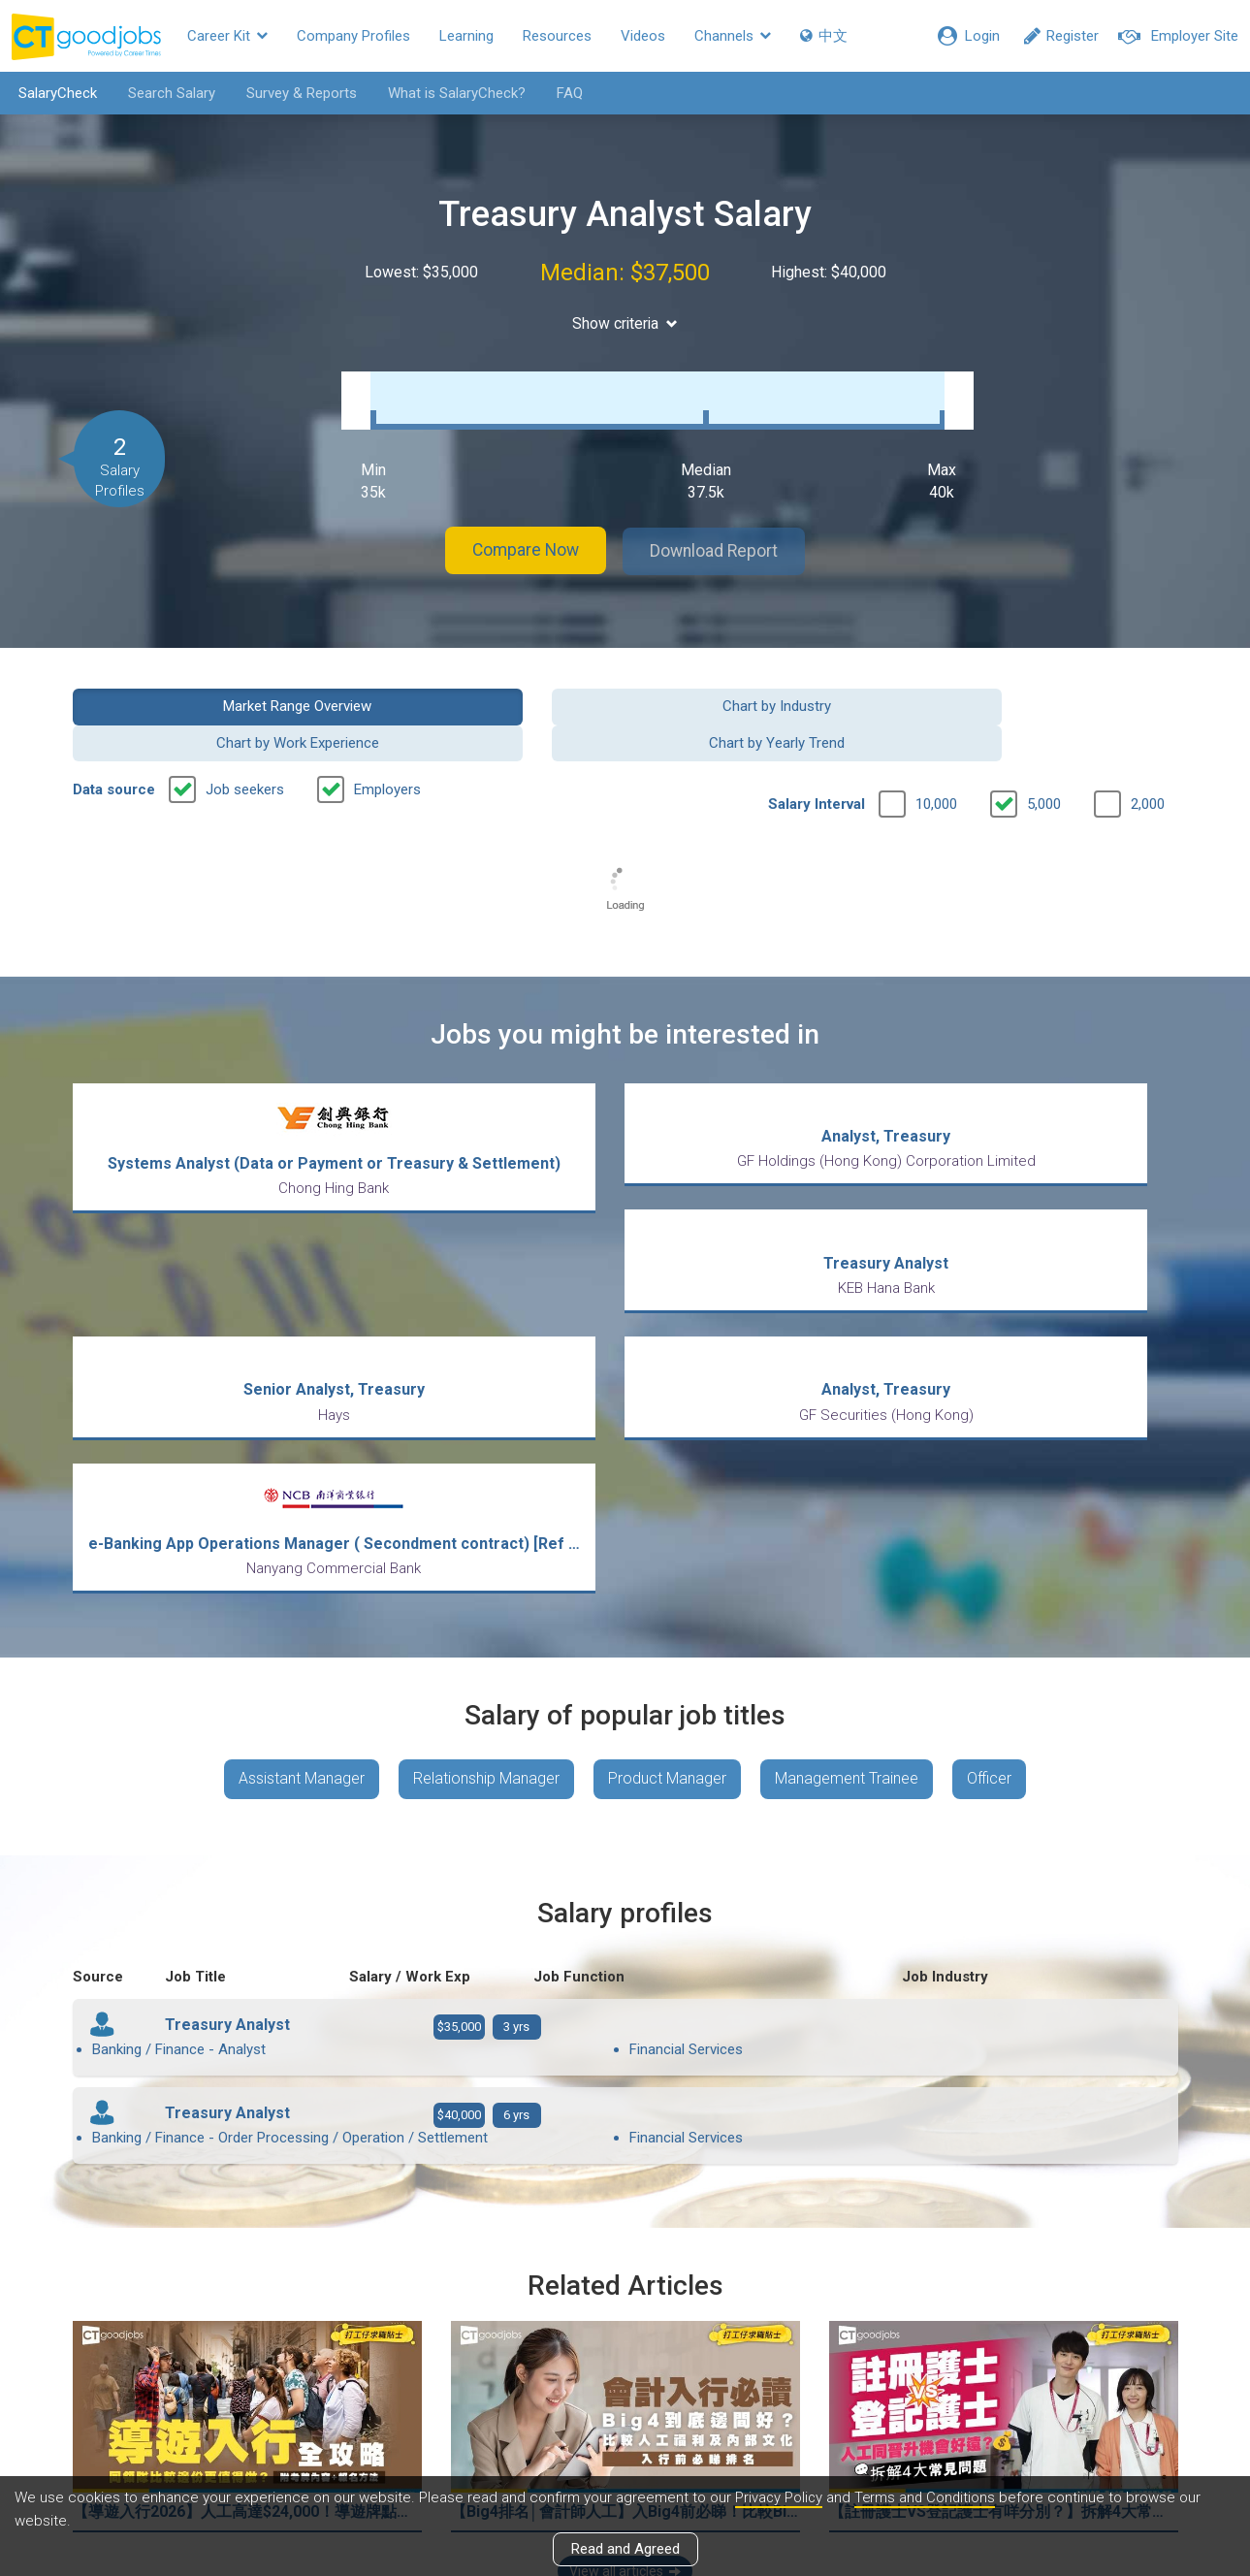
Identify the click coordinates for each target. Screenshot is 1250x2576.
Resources (557, 36)
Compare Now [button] (518, 532)
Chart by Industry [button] (483, 685)
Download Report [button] (722, 532)
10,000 (936, 748)
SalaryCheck (54, 93)
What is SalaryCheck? (453, 93)
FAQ (566, 93)
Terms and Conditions (928, 2497)
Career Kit (227, 36)
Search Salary (167, 93)
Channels (732, 36)
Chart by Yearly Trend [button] (1050, 685)
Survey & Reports (297, 93)
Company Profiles (353, 36)
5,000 (1044, 748)
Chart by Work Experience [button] (767, 685)
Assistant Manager (297, 1601)
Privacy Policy (779, 2497)
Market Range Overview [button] (199, 685)
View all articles (625, 2367)
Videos (643, 36)
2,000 (1148, 748)
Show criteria (625, 323)
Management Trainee (847, 1601)
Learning (466, 36)
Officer (993, 1601)
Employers (387, 733)
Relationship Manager (483, 1601)
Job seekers (245, 733)
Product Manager (666, 1601)
